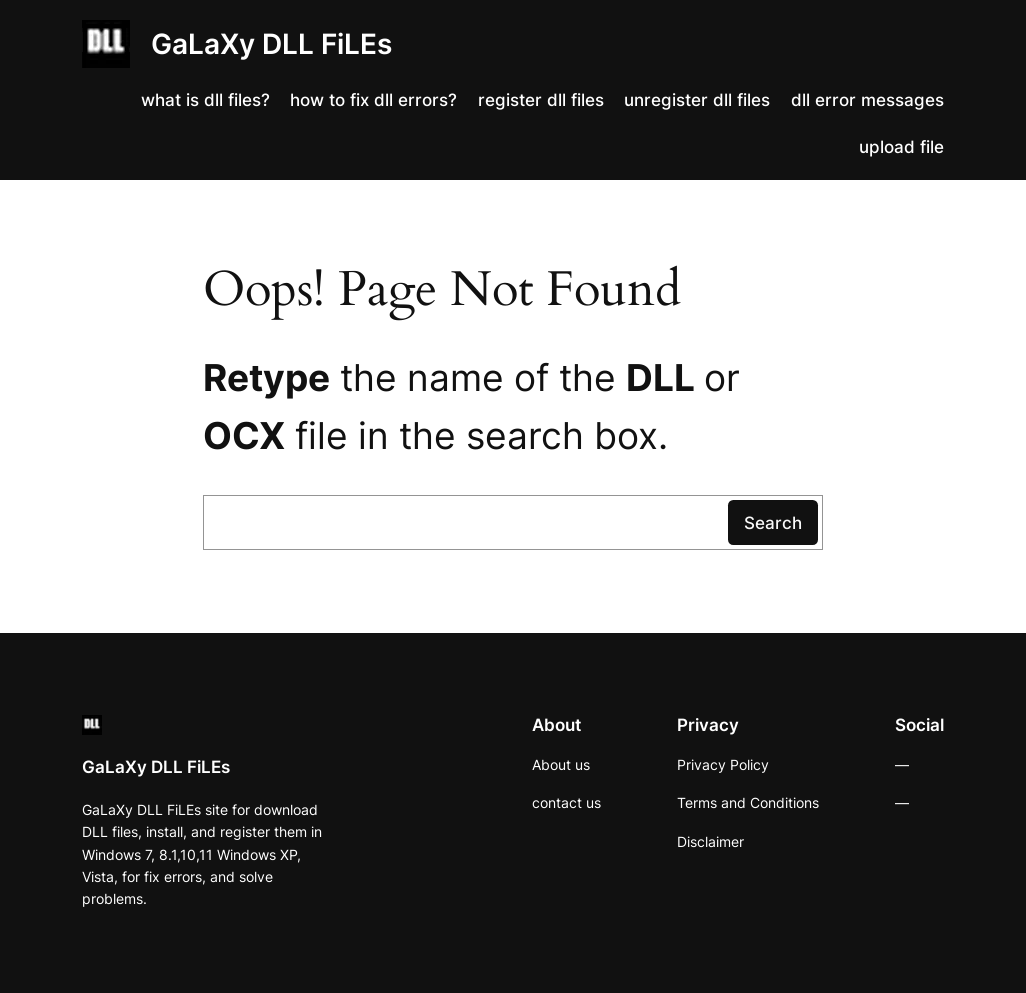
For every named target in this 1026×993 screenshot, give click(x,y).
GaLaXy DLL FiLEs (271, 44)
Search (773, 523)
